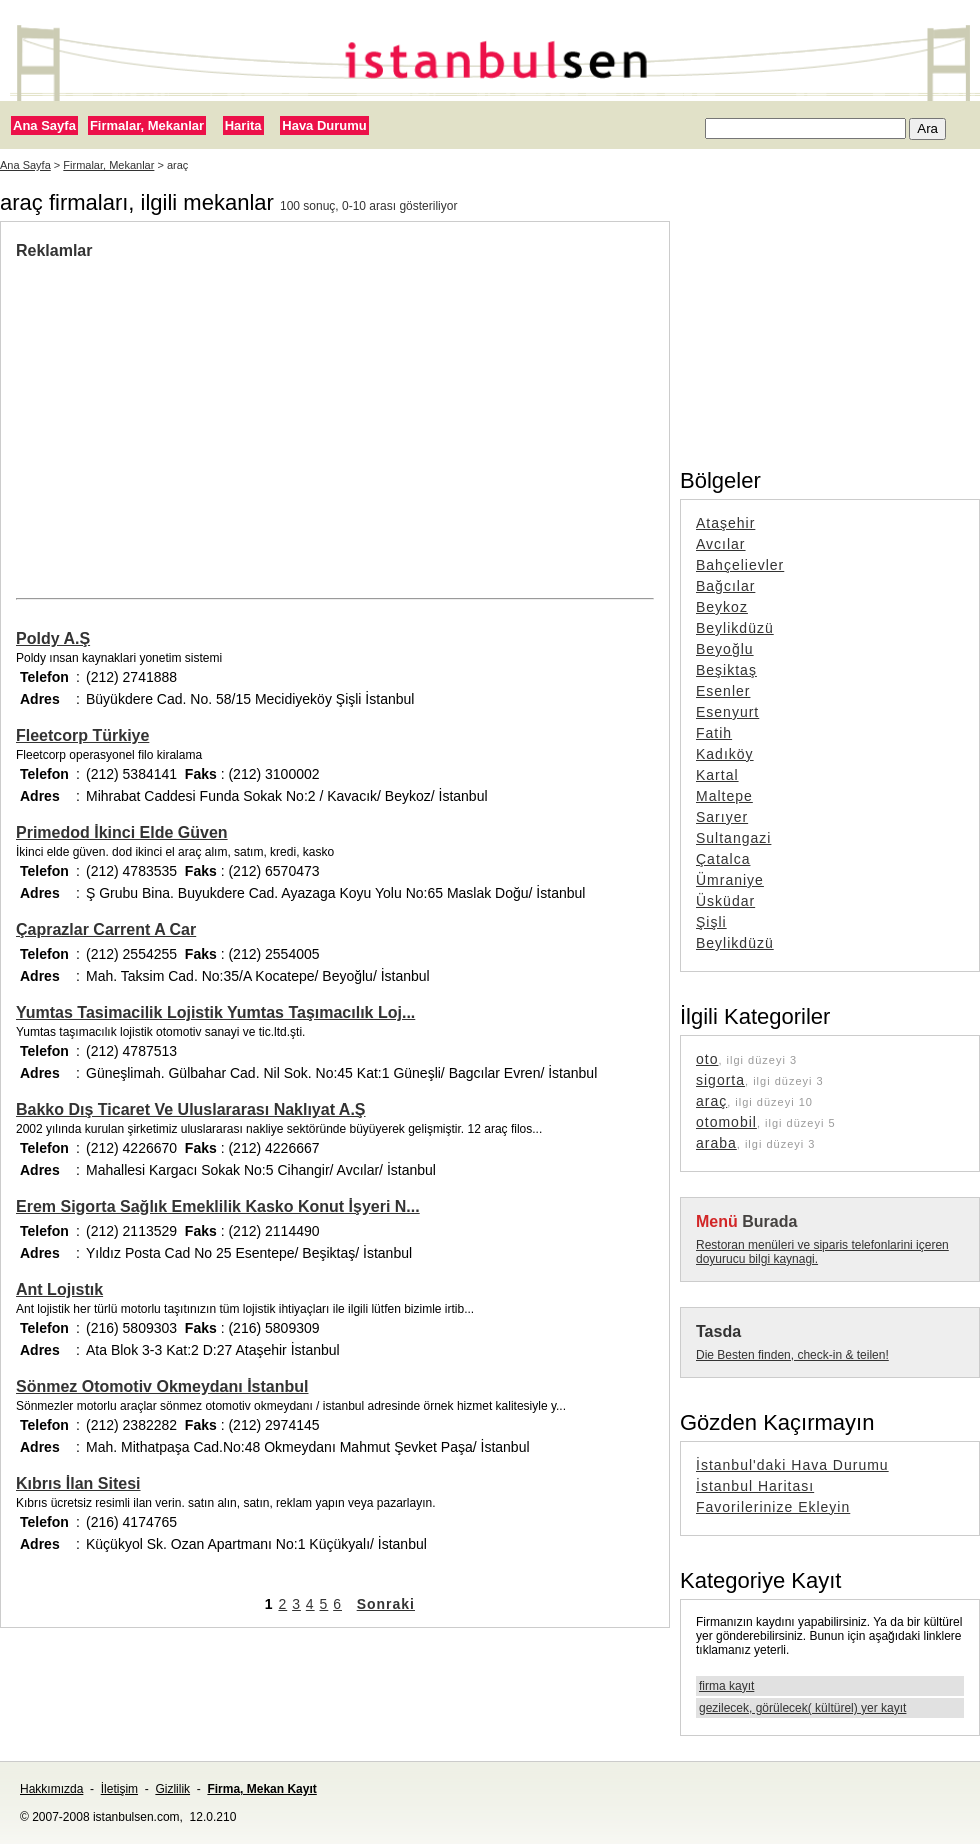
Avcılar (721, 544)
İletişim (119, 1789)
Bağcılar (725, 586)
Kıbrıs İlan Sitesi (78, 1483)
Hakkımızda (51, 1789)
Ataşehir (725, 523)
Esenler (723, 691)
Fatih (714, 733)
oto (707, 1059)
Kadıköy (725, 754)
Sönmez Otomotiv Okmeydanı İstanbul (162, 1386)
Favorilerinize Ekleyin (773, 1507)
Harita (243, 125)
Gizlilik (172, 1789)
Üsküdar (725, 901)
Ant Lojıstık (59, 1289)
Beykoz (722, 607)
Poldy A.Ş (53, 638)
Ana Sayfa (44, 125)
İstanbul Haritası (755, 1486)
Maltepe (724, 796)
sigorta (720, 1080)
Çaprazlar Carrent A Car (106, 929)
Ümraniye (730, 880)
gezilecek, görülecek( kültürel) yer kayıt (802, 1708)
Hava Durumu (324, 125)
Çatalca (723, 859)
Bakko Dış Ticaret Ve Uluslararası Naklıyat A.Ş (191, 1109)
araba (716, 1143)
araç (711, 1101)
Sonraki (386, 1604)
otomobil (726, 1122)
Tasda (718, 1331)
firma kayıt (726, 1686)
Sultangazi (733, 838)
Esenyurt (727, 712)
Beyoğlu (725, 649)
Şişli (711, 922)
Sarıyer (722, 817)
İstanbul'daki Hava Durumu (792, 1465)
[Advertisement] (335, 410)
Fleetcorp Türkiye (82, 735)
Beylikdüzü (735, 628)
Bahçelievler (740, 565)
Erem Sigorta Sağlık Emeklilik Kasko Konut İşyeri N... (218, 1206)
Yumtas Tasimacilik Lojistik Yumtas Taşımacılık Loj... (215, 1012)
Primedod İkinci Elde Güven (122, 832)
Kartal (717, 775)
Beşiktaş (726, 670)
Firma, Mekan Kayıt (261, 1789)
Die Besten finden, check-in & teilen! (792, 1355)
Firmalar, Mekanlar (147, 125)
